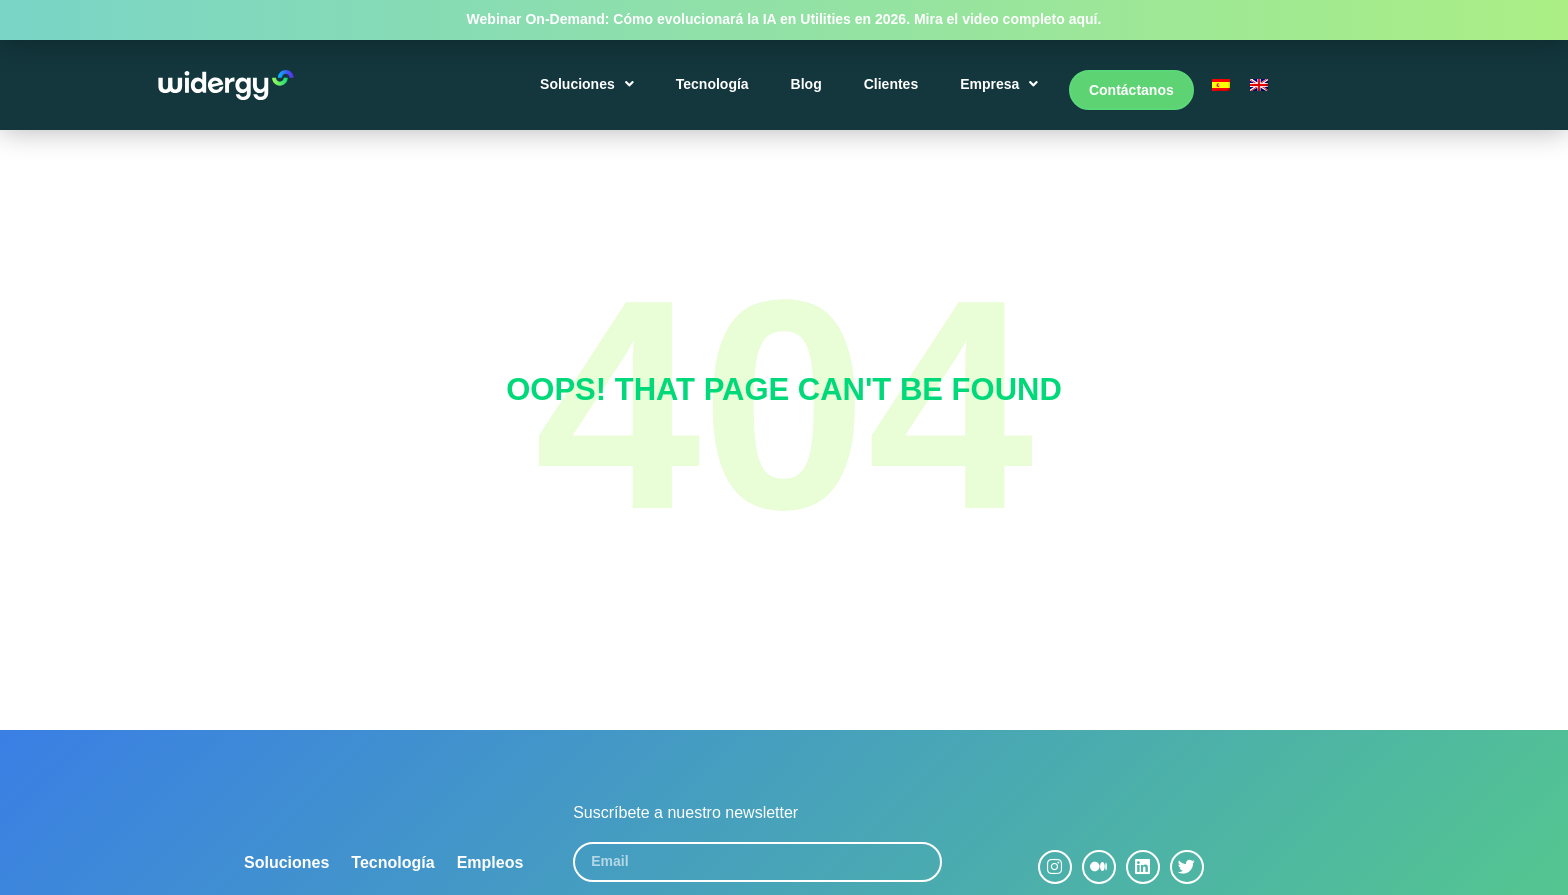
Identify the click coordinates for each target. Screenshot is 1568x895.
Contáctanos (1131, 92)
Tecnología (715, 92)
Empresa (1003, 92)
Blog (809, 92)
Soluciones (591, 92)
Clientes (894, 92)
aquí (1083, 19)
